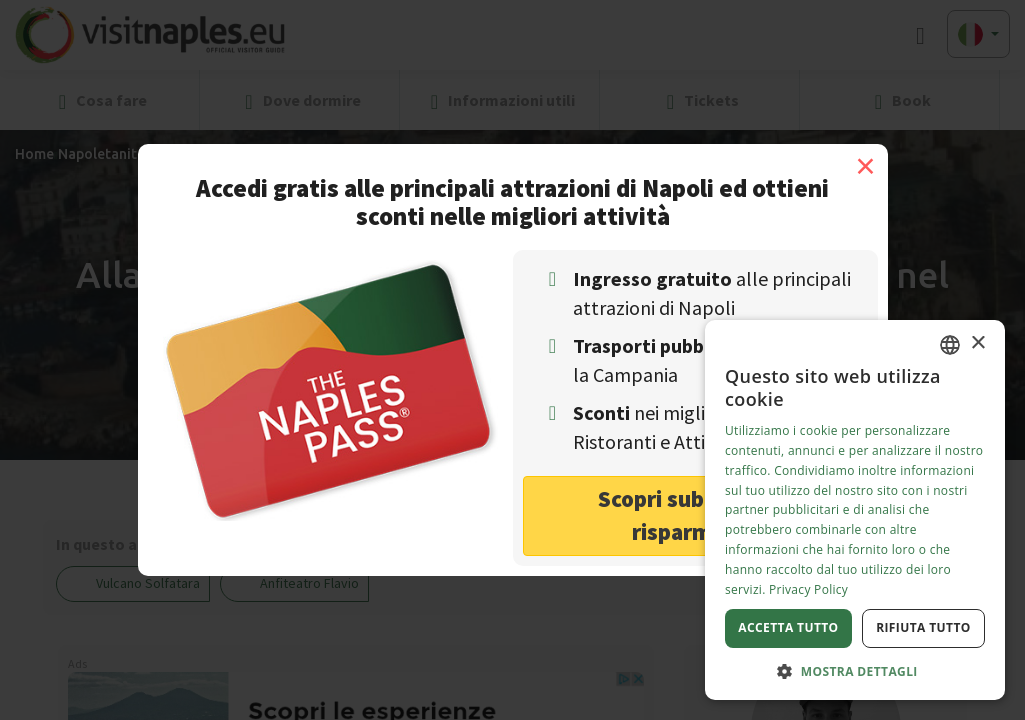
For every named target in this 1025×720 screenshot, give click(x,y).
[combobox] (950, 345)
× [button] (977, 343)
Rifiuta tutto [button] (923, 627)
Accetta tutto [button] (788, 627)
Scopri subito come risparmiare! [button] (695, 515)
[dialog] (855, 510)
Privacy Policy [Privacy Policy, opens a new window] (808, 589)
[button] (855, 670)
